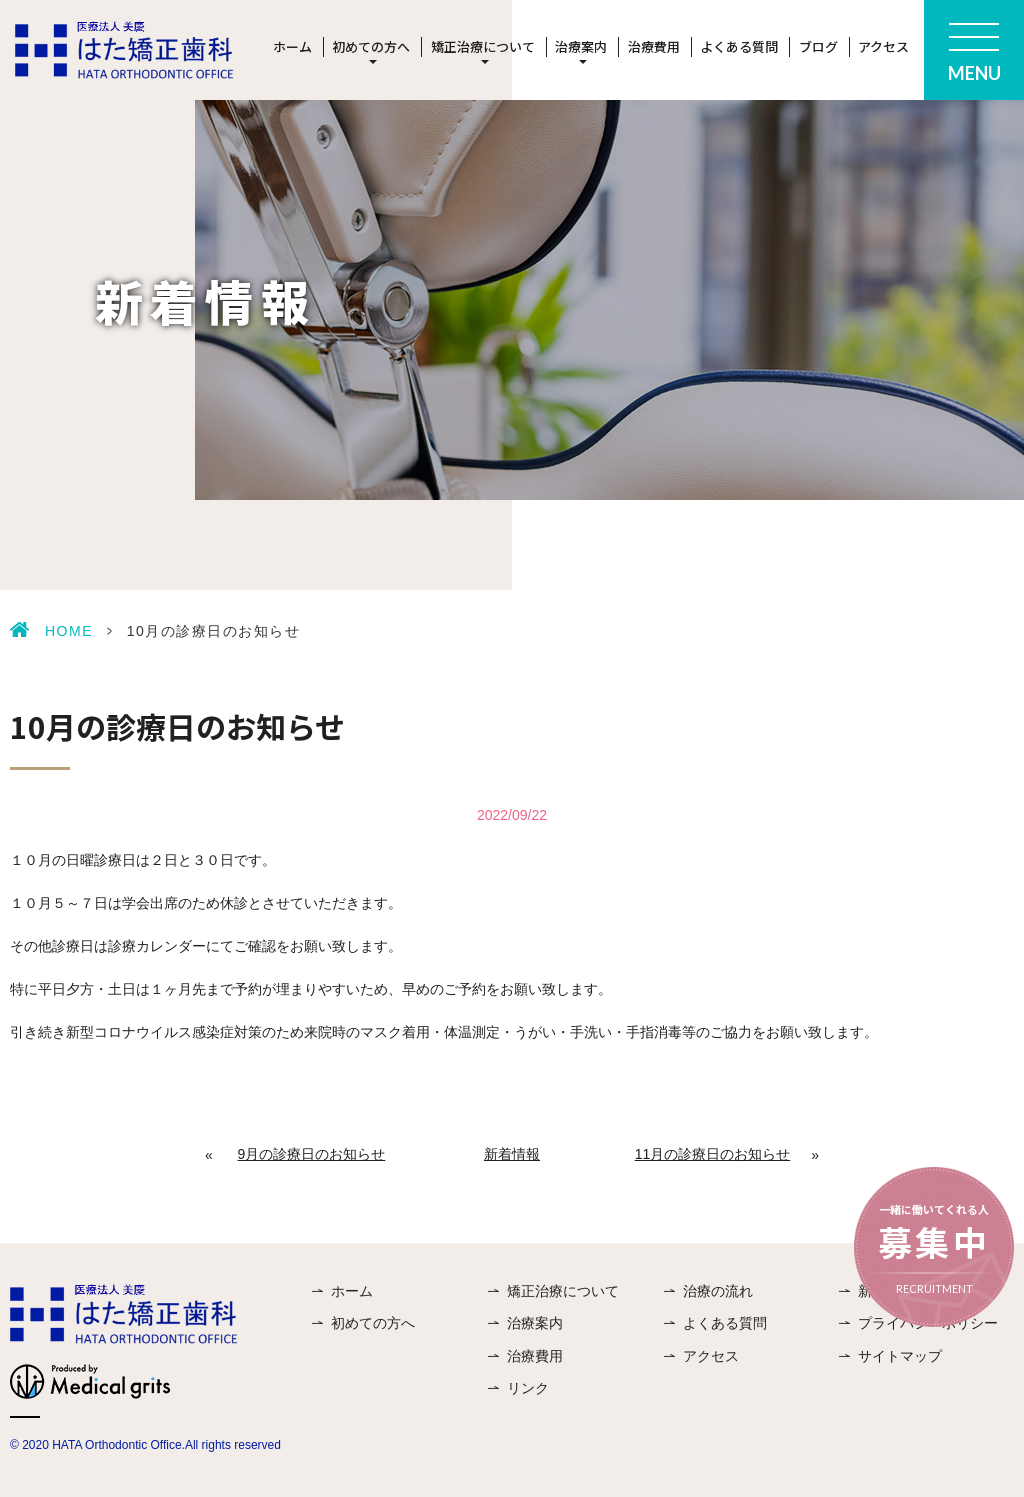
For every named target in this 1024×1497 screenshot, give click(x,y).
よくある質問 (739, 46)
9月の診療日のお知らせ (312, 1154)
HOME (69, 631)
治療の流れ (718, 1291)
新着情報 (512, 1154)
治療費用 (654, 46)
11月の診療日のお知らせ (713, 1154)
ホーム (292, 46)
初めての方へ (373, 1323)
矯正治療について (563, 1291)
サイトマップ (900, 1356)
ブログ (818, 46)
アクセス (883, 46)
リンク (528, 1388)
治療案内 (535, 1323)
